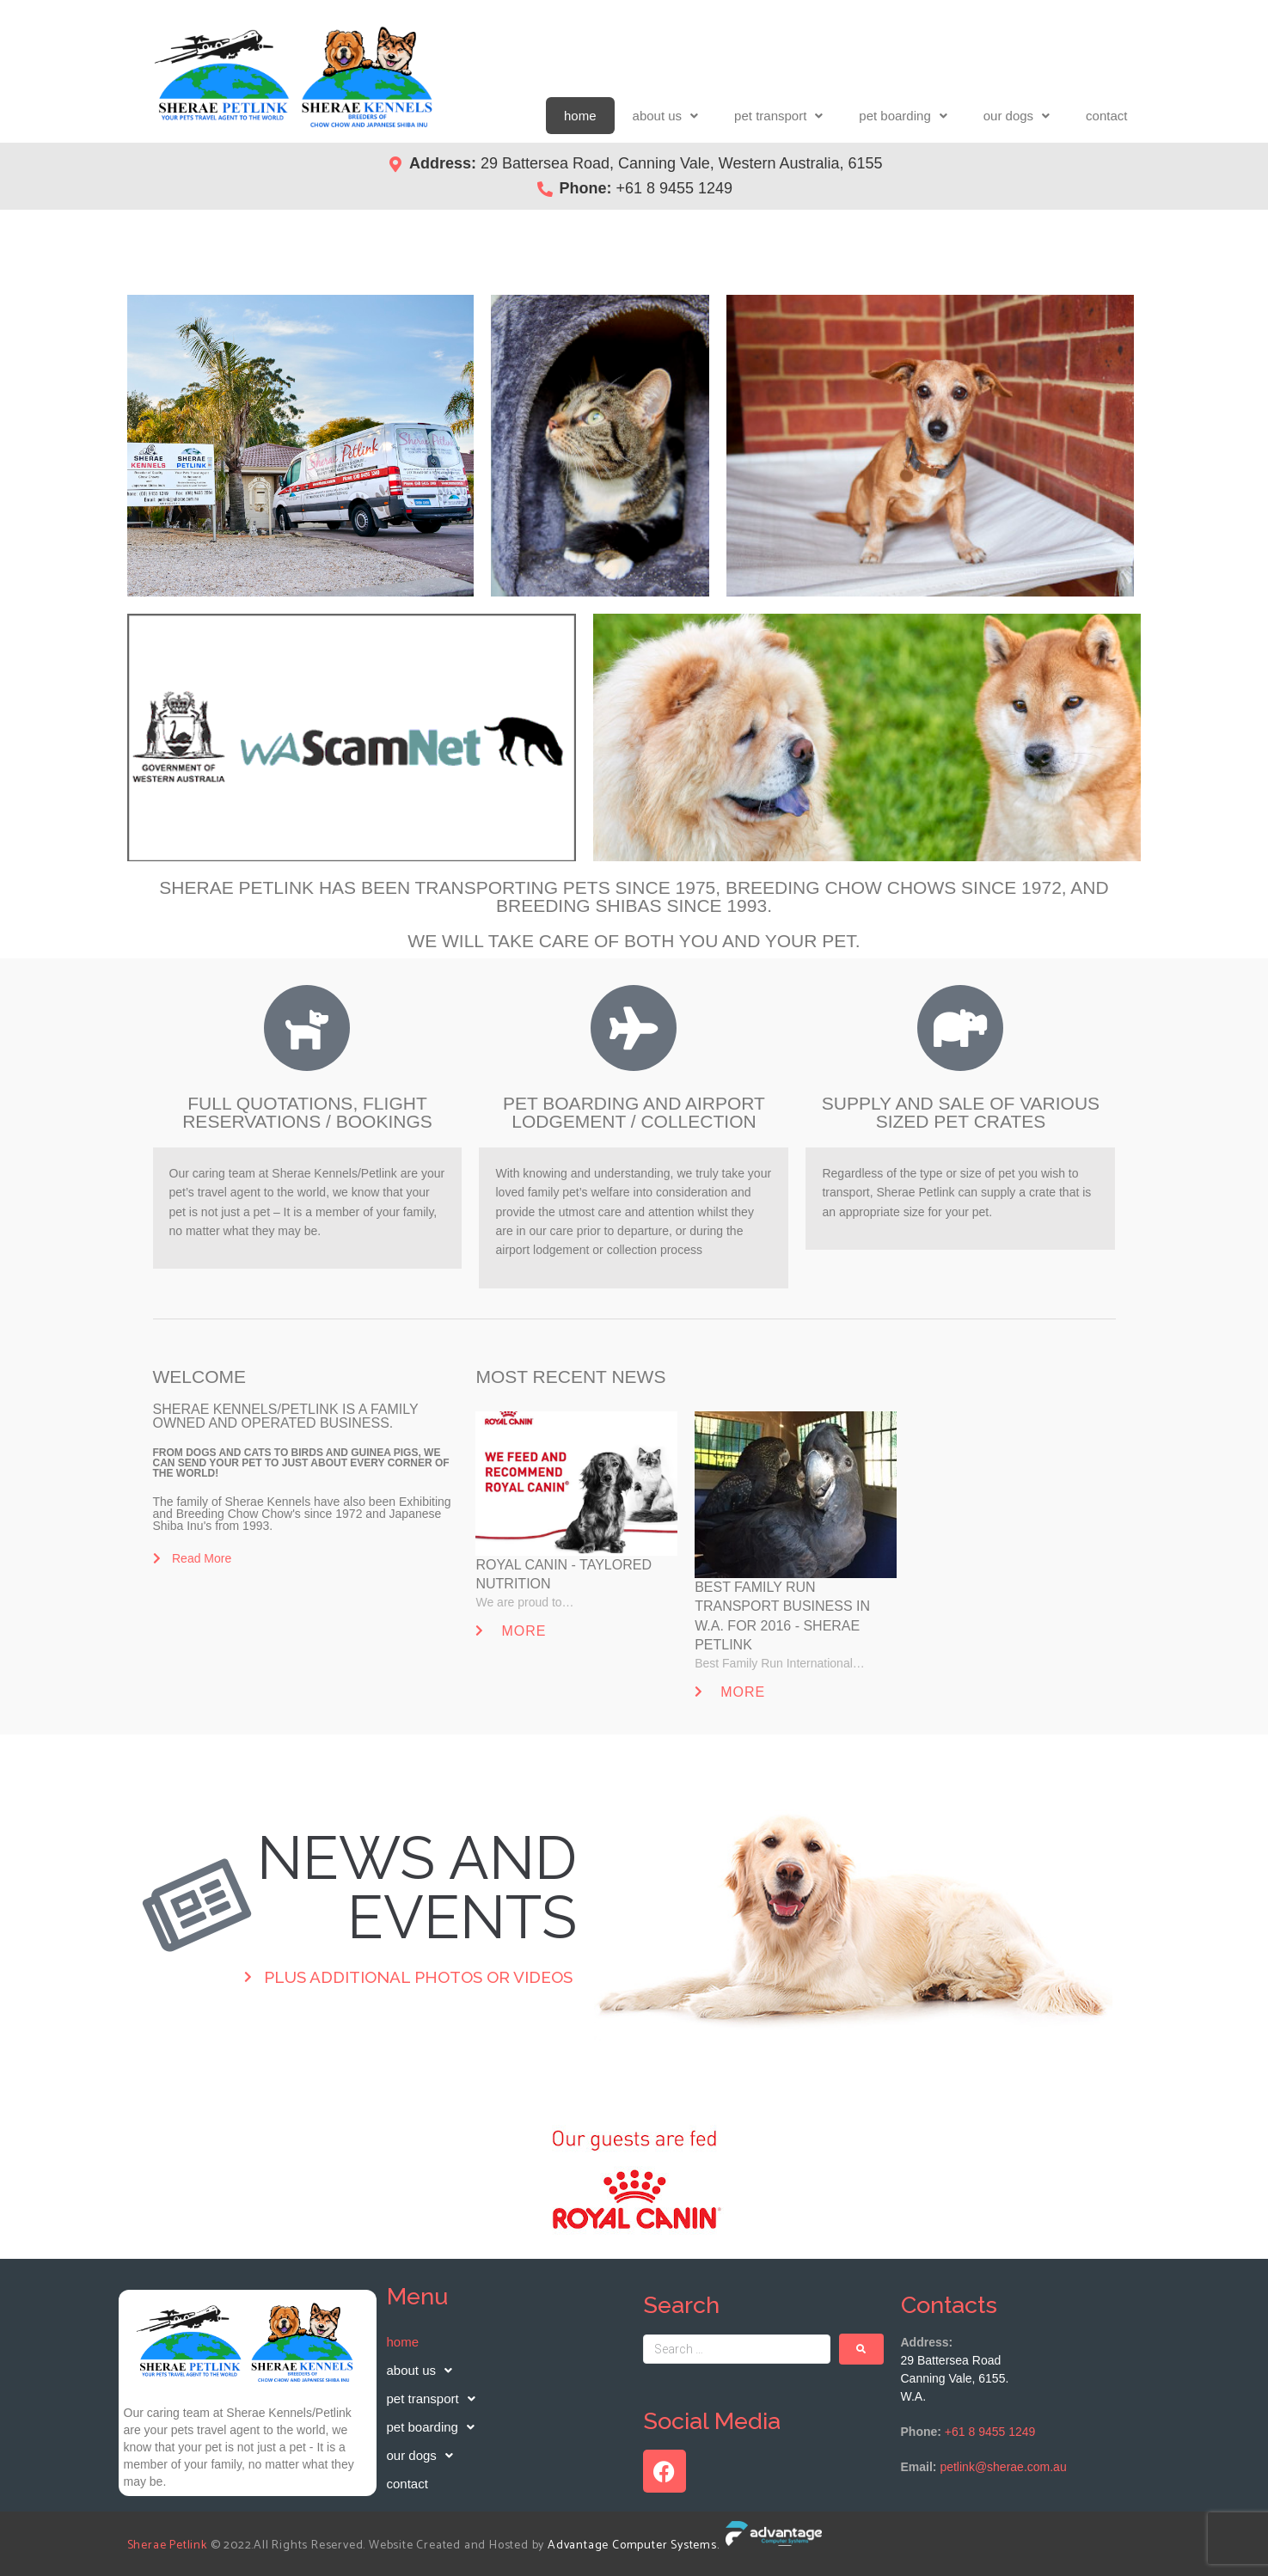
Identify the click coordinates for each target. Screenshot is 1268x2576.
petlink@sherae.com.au (1003, 2467)
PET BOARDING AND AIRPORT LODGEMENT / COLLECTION (634, 1112)
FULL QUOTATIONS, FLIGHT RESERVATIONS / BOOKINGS (307, 1112)
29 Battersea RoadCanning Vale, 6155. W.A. (955, 2378)
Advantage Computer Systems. (635, 2545)
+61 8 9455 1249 (990, 2431)
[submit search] (861, 2349)
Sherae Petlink (167, 2545)
